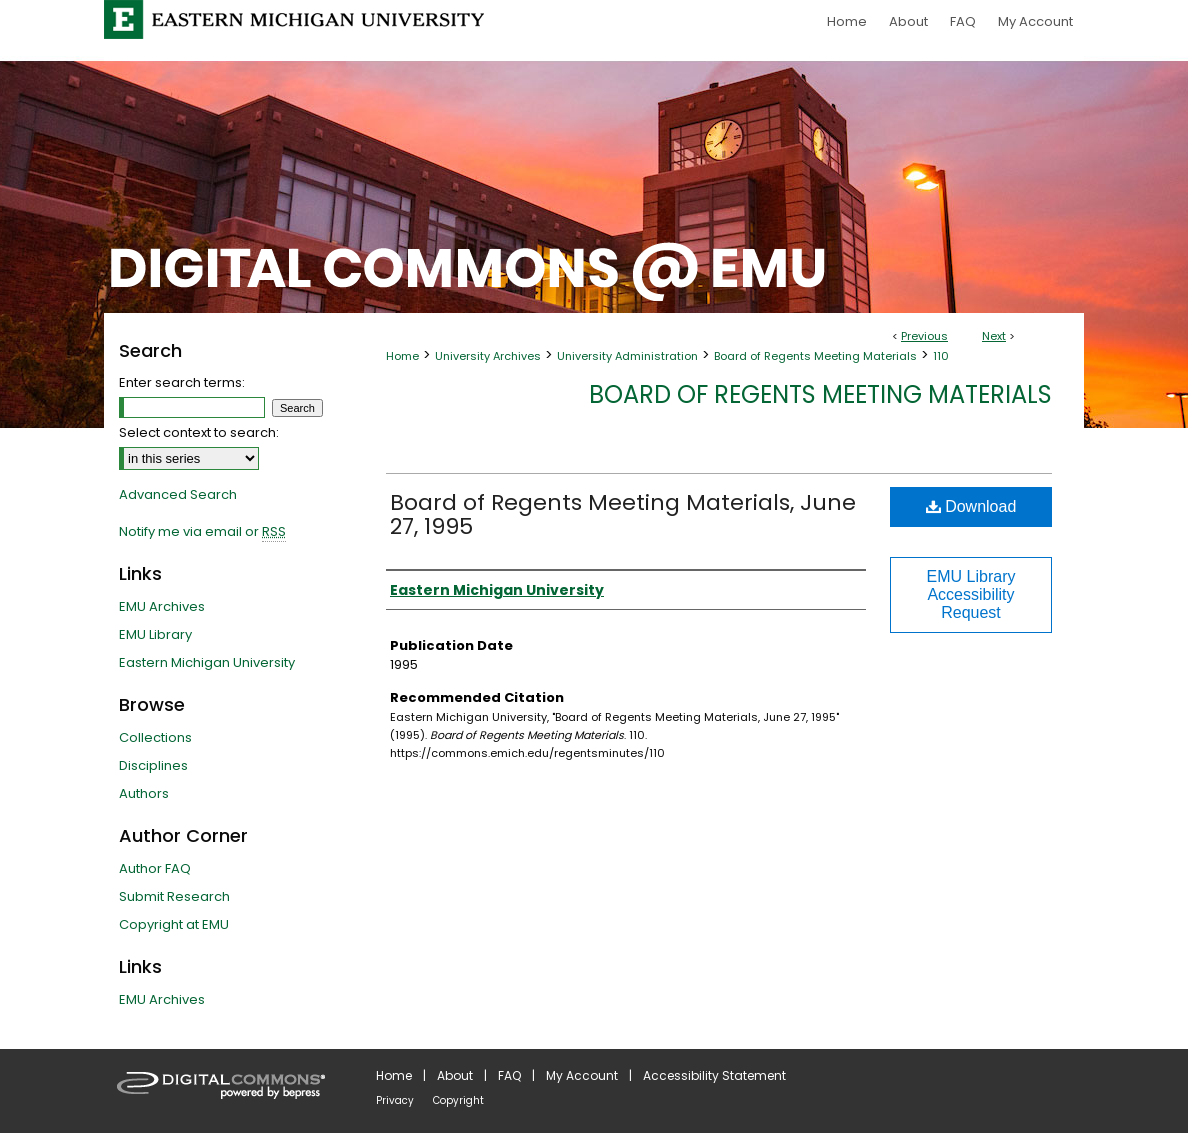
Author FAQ (155, 868)
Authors (144, 793)
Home (402, 356)
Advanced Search (178, 494)
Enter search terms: (182, 382)
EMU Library (155, 634)
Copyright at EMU (174, 924)
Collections (155, 737)
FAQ (509, 1075)
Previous (924, 336)
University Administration (627, 356)
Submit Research (174, 896)
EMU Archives (162, 606)
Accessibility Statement (714, 1075)
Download (971, 506)
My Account (582, 1075)
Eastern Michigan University (207, 662)
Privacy (395, 1100)
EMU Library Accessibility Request (971, 594)
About (455, 1075)
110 (941, 356)
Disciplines (153, 765)
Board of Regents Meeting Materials (815, 356)
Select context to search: (199, 432)
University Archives (488, 356)
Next (994, 336)
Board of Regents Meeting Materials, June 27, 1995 (623, 514)
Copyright (458, 1100)
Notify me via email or (202, 532)
